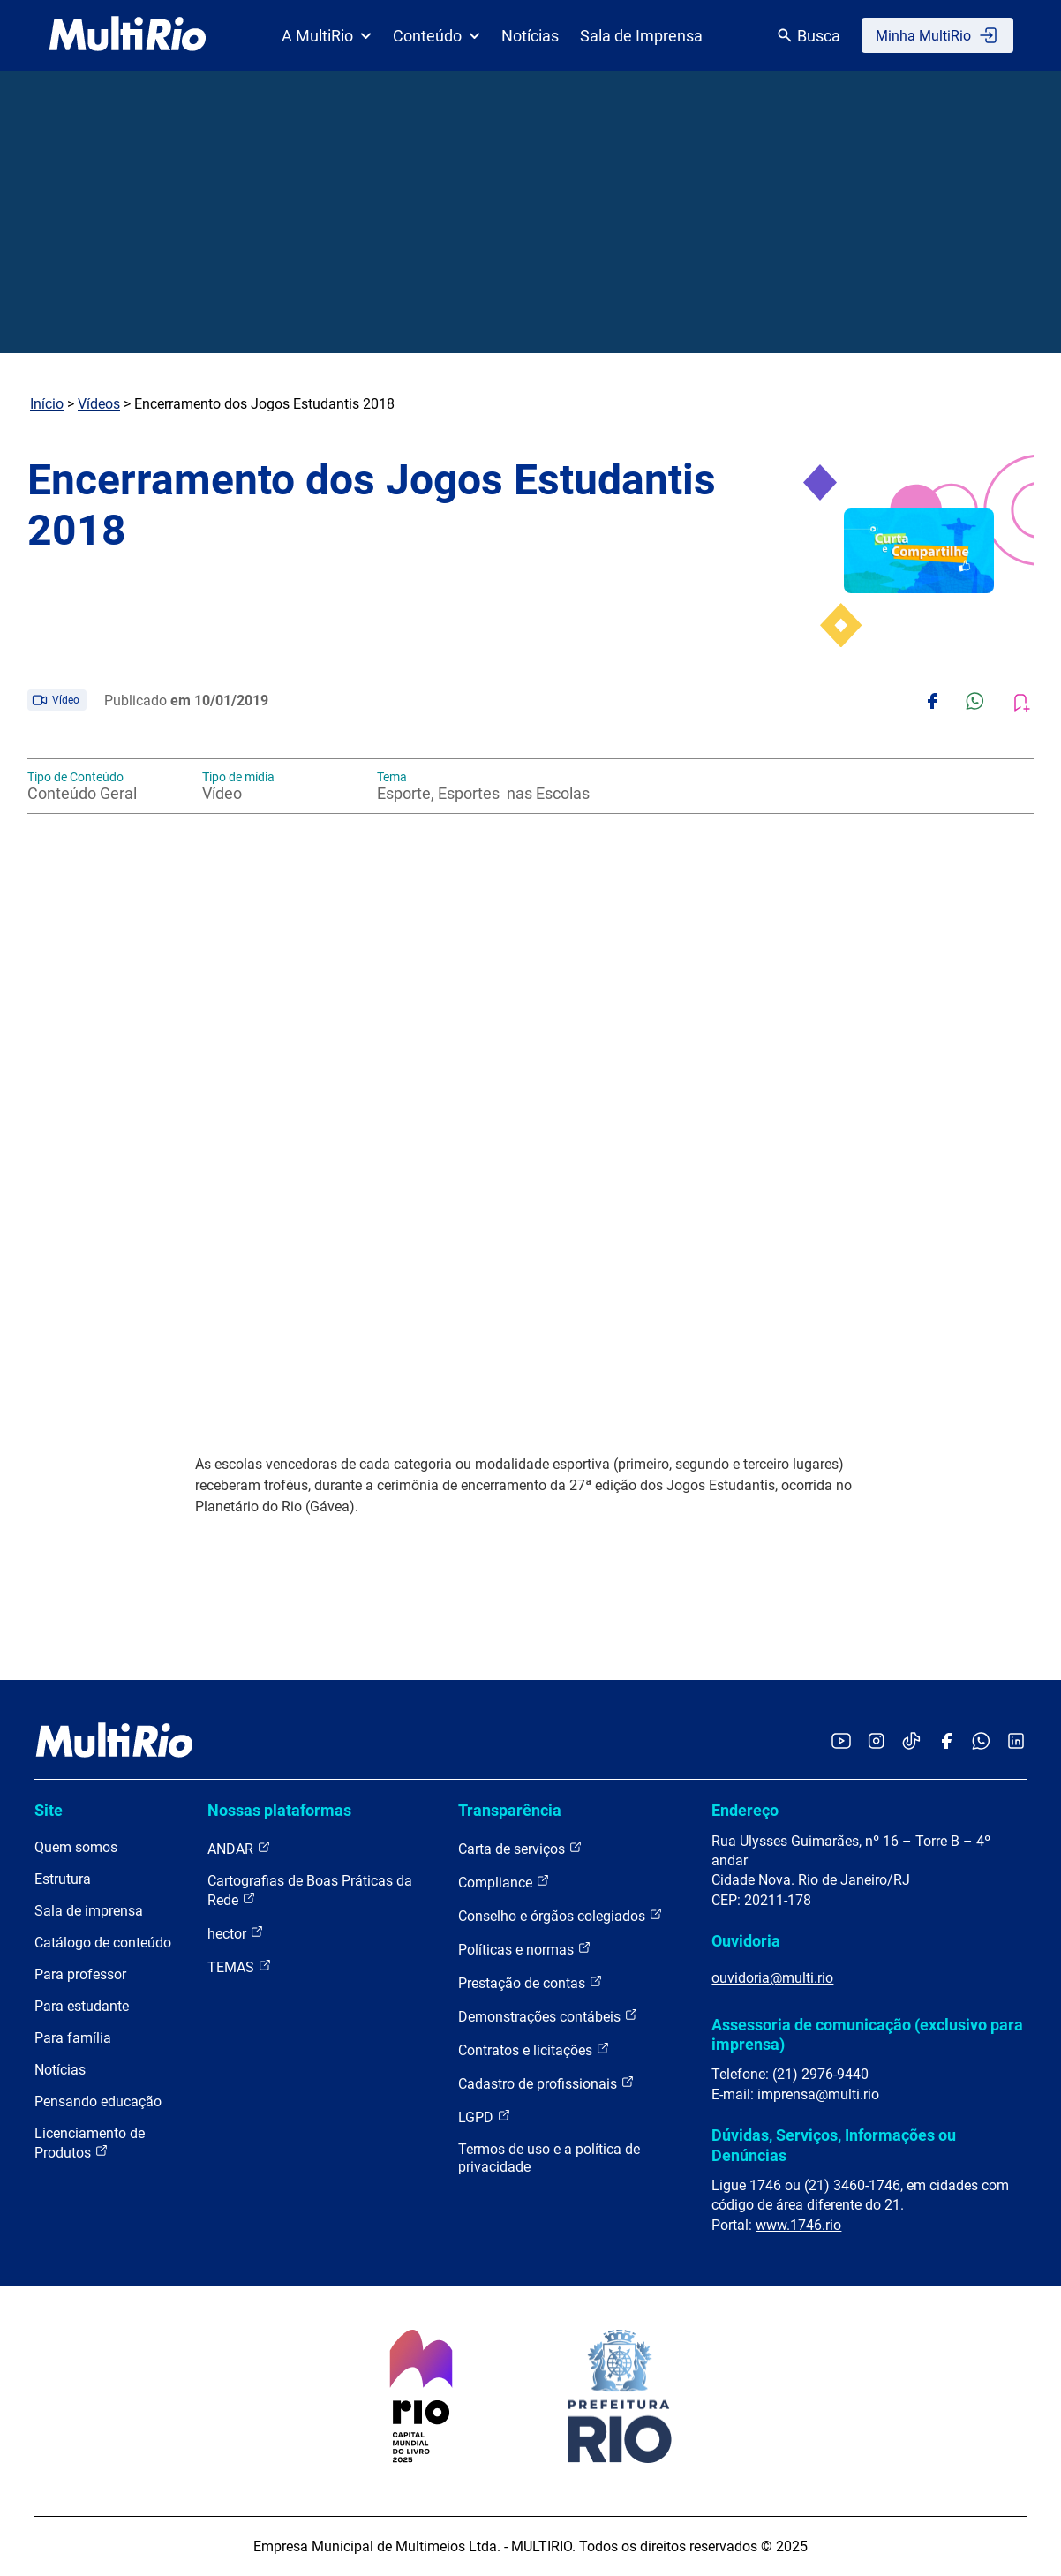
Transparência (509, 1810)
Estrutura (62, 1879)
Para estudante (81, 2006)
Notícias (530, 35)
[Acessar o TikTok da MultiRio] (911, 1742)
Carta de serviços (520, 1848)
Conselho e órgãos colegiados (560, 1915)
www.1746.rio (798, 2225)
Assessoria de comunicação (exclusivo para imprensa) (867, 2034)
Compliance (504, 1881)
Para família (72, 2038)
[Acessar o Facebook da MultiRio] (946, 1742)
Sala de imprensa (88, 1910)
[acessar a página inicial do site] (127, 35)
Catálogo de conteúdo (102, 1942)
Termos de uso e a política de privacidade (549, 2158)
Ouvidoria (745, 1941)
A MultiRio (327, 35)
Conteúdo (436, 35)
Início (47, 403)
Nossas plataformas (279, 1810)
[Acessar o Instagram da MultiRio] (876, 1742)
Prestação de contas (530, 1982)
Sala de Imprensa (641, 35)
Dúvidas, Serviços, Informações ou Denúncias (833, 2145)
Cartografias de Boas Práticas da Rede (309, 1890)
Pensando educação (98, 2101)
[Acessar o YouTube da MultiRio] (841, 1742)
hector (235, 1933)
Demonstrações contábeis (548, 2016)
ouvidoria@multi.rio (772, 1978)
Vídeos (99, 403)
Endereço (745, 1810)
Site (48, 1810)
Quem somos (75, 1847)
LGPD (484, 2116)
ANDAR (239, 1848)
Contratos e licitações (534, 2049)
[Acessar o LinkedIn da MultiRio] (1016, 1742)
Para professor (80, 1974)
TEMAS (239, 1966)
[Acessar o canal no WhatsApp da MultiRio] (981, 1742)
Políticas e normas (524, 1949)
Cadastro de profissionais (546, 2083)
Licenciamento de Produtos (89, 2143)
